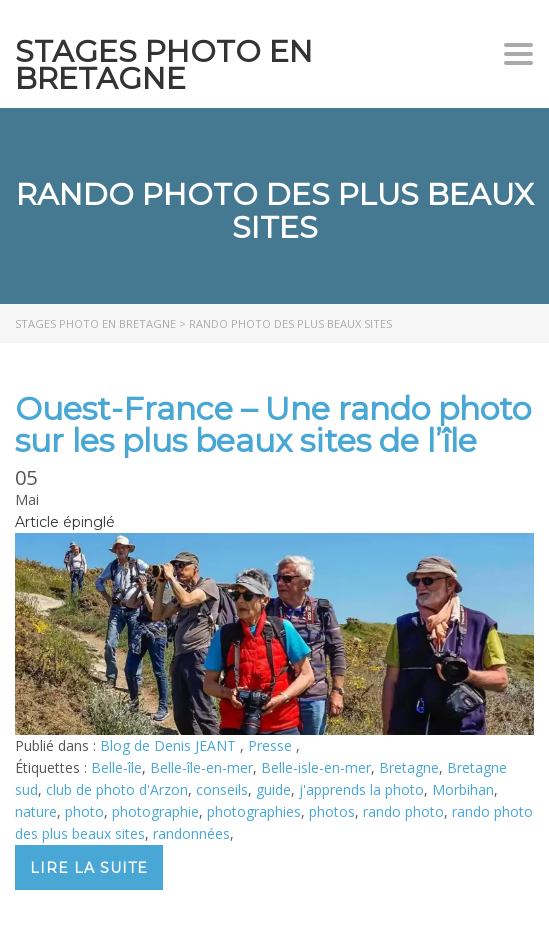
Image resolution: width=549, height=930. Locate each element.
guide (273, 789)
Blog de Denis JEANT (170, 745)
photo (84, 811)
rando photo (403, 811)
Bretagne (409, 767)
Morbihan (463, 789)
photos (332, 811)
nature (36, 811)
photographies (254, 811)
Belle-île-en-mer (201, 767)
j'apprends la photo (361, 789)
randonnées (191, 833)
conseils (222, 789)
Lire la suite (89, 868)
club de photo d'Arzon (117, 789)
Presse (272, 745)
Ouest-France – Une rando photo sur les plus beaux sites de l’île (273, 424)
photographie (155, 811)
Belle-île (116, 767)
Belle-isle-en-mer (316, 767)
